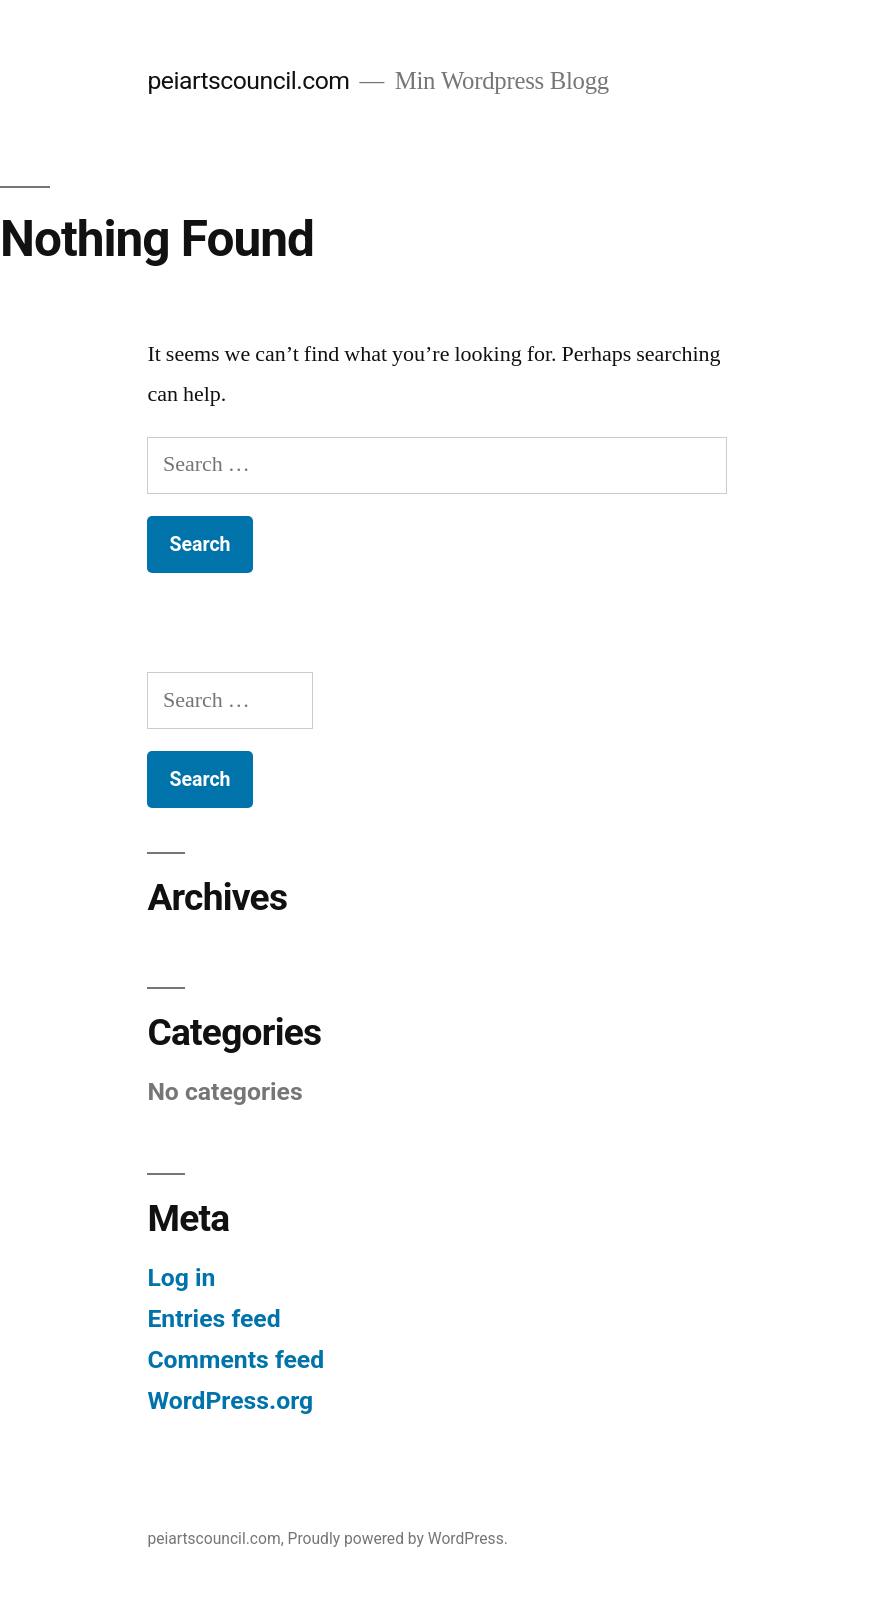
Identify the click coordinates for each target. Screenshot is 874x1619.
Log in (181, 1277)
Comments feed (235, 1359)
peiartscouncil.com (248, 80)
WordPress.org (230, 1400)
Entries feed (213, 1318)
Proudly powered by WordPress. (398, 1538)
